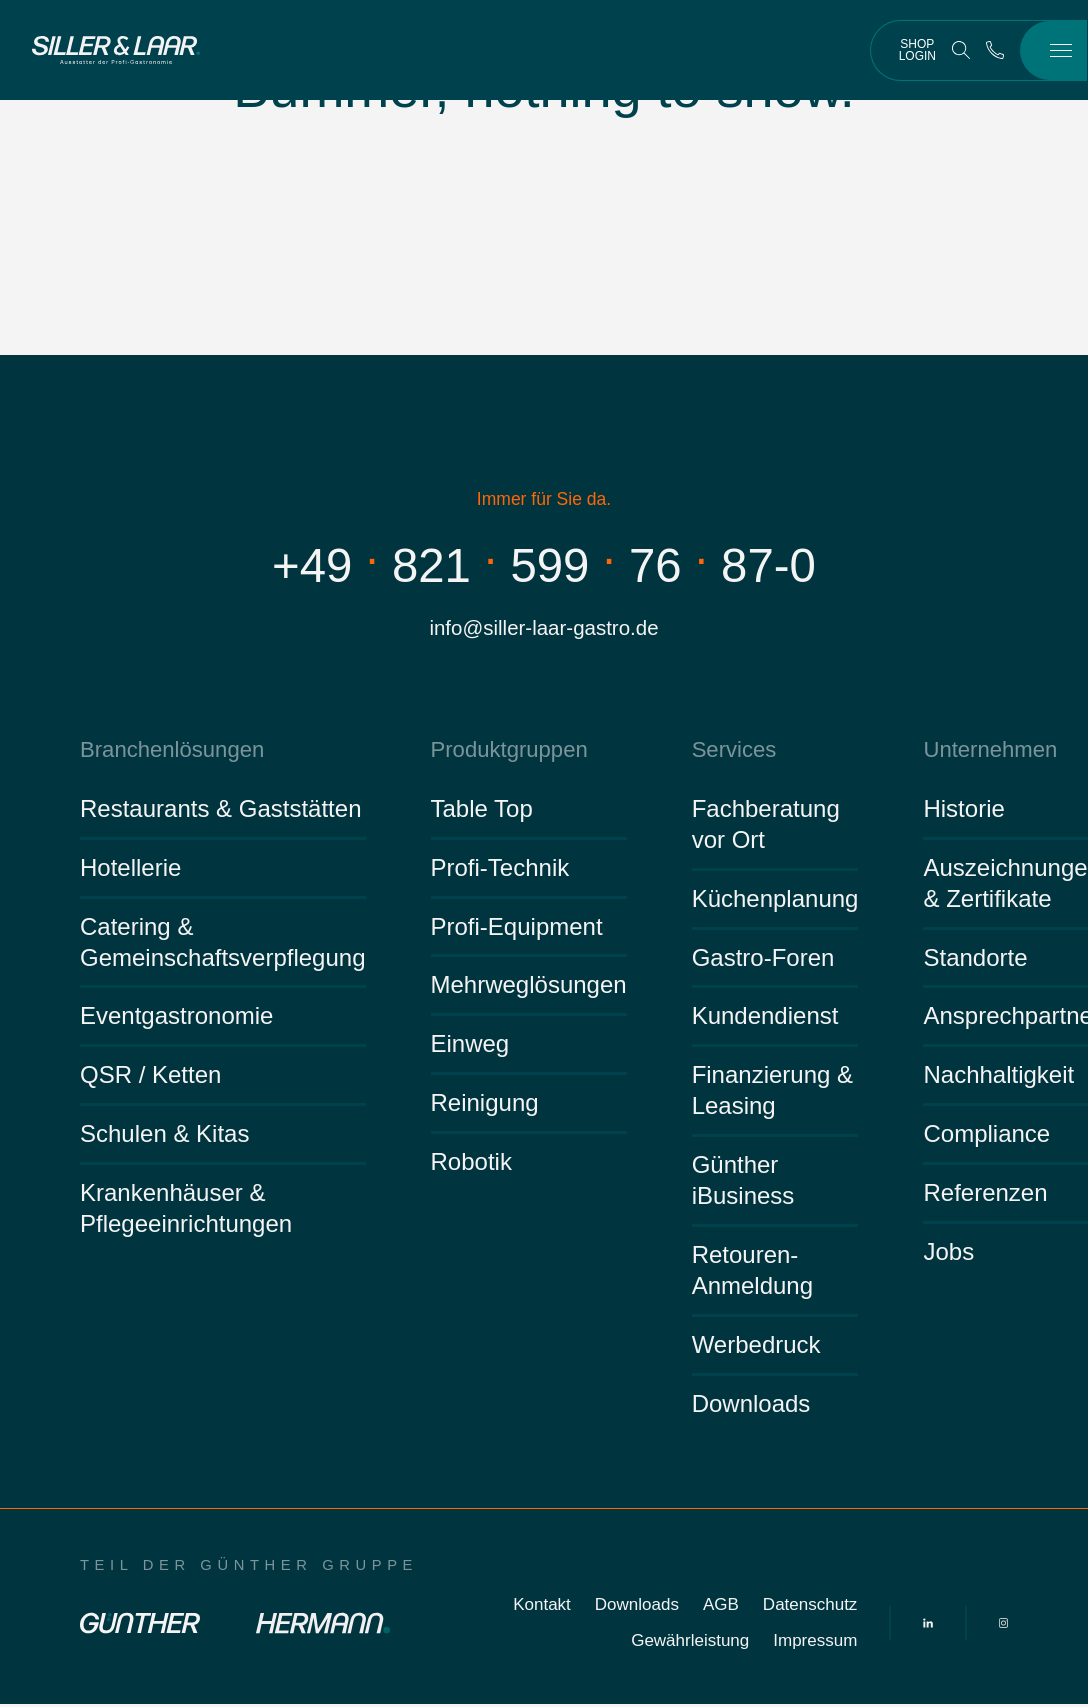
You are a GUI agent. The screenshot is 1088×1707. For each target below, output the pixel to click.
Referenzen (985, 1195)
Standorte (975, 959)
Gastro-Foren (763, 959)
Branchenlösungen (167, 751)
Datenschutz (810, 1607)
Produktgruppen (505, 751)
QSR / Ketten (150, 1077)
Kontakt (542, 1607)
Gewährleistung (690, 1643)
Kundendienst (765, 1018)
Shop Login (917, 50)
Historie (963, 811)
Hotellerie (130, 870)
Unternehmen (986, 751)
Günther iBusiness (743, 1183)
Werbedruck (756, 1347)
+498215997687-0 (543, 565)
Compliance (986, 1136)
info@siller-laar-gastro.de (544, 628)
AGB (721, 1607)
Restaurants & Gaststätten (220, 811)
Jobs (948, 1254)
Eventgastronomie (176, 1018)
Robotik (471, 1164)
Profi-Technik (500, 870)
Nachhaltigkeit (998, 1077)
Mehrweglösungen (529, 987)
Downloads (751, 1406)
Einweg (470, 1046)
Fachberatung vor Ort (766, 827)
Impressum (815, 1643)
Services (732, 751)
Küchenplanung (775, 901)
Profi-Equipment (517, 928)
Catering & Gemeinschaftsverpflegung (223, 944)
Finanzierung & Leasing (772, 1093)
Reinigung (485, 1105)
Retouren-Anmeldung (752, 1273)
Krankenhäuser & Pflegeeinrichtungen (186, 1211)
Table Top (482, 811)
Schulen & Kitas (164, 1136)
